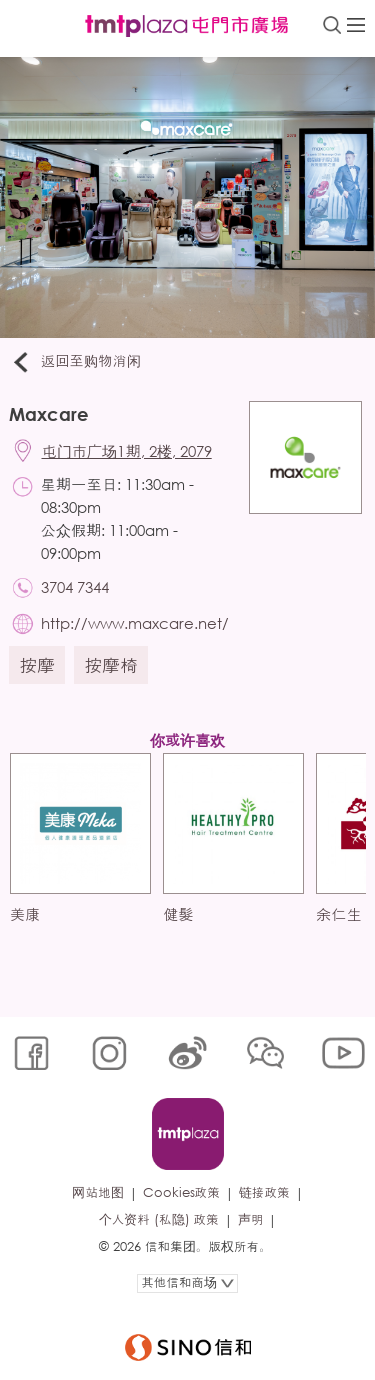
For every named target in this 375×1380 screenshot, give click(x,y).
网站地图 (97, 1192)
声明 (251, 1219)
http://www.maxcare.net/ (135, 623)
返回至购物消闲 (75, 362)
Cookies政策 (181, 1192)
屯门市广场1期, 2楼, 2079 (127, 451)
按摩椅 (111, 665)
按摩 (37, 665)
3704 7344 (75, 587)
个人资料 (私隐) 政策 (159, 1219)
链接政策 (264, 1192)
